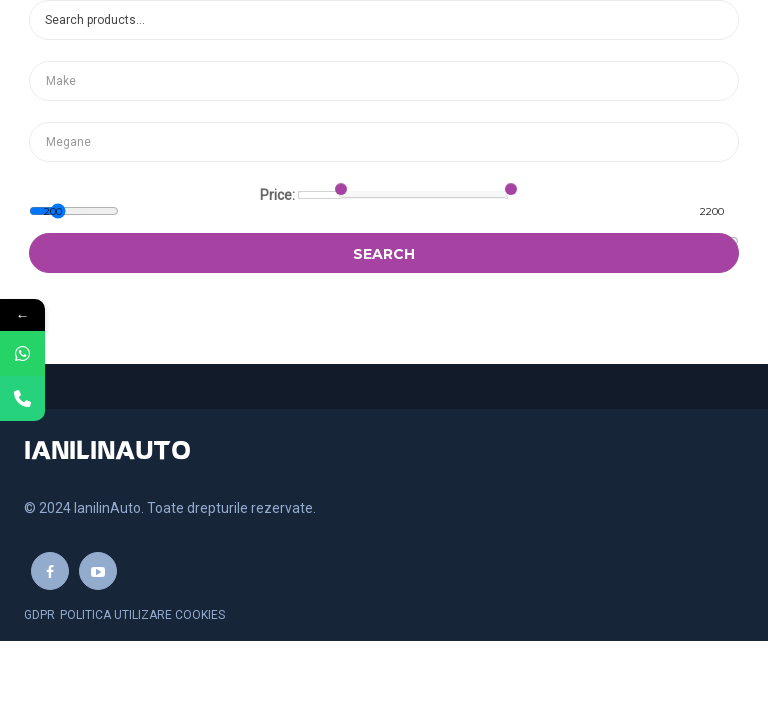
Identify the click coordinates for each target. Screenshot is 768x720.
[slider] (341, 189)
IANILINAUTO (107, 452)
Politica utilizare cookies (142, 615)
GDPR (39, 615)
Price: (277, 195)
